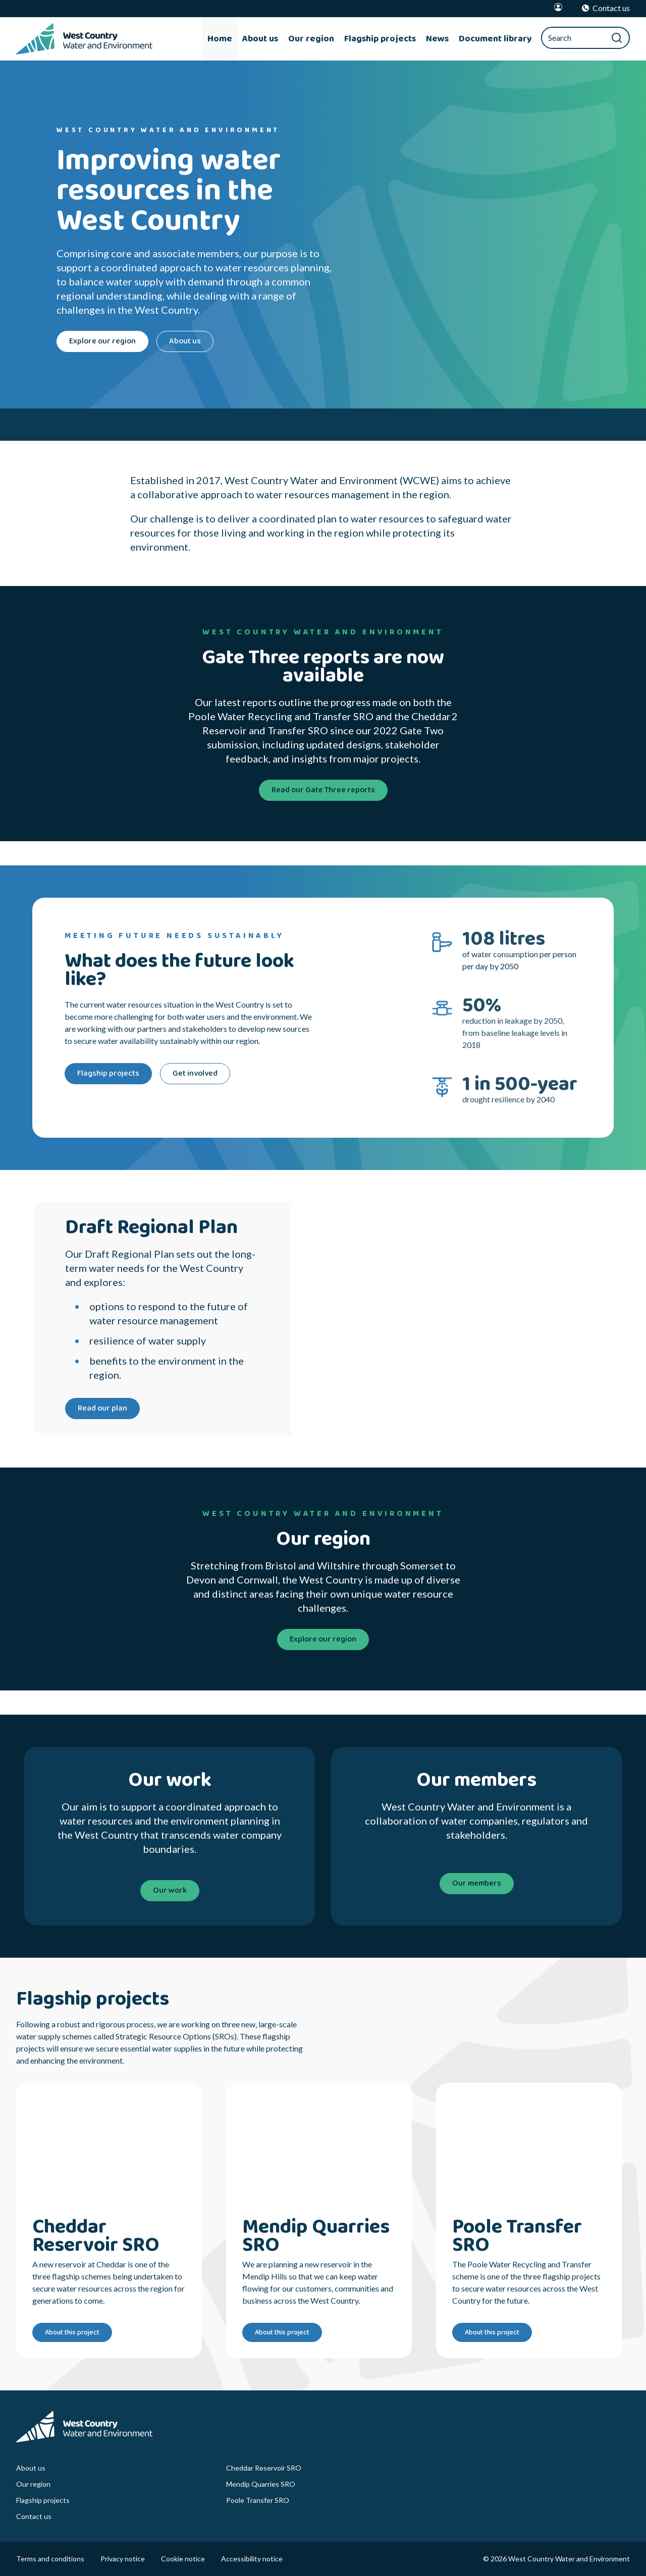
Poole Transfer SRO (257, 2500)
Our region (33, 2484)
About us (30, 2468)
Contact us (33, 2516)
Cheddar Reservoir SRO (263, 2468)
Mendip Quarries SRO (260, 2484)
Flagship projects (43, 2500)
